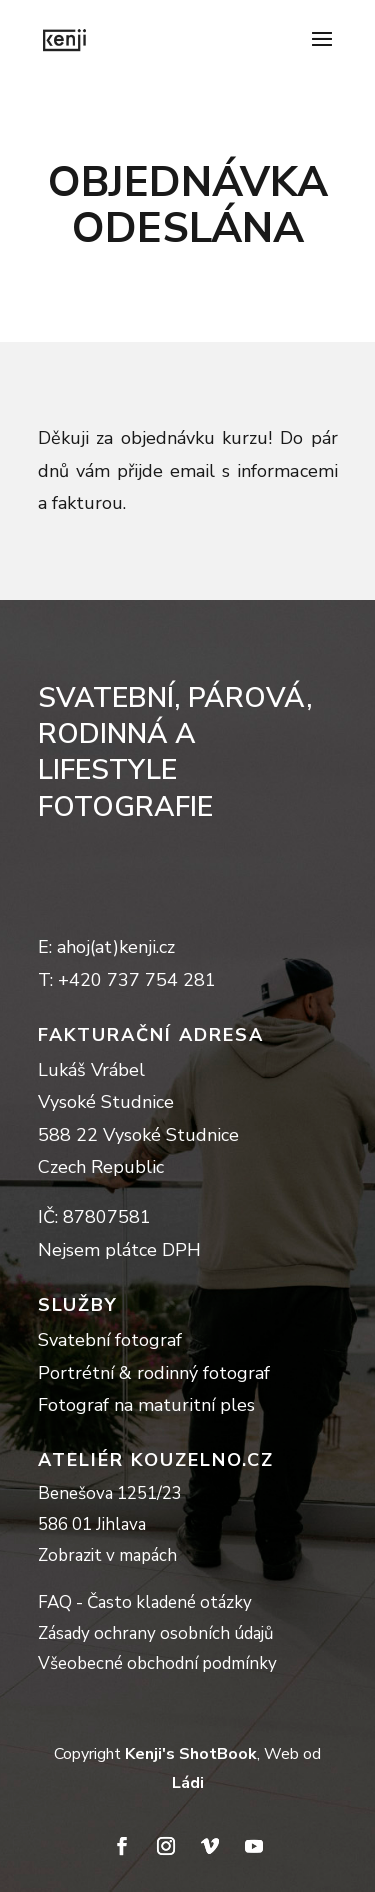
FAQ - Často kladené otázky (145, 1602)
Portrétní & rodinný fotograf (154, 1373)
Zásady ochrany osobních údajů (156, 1633)
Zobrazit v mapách (107, 1555)
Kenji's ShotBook (191, 1754)
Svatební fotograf (110, 1340)
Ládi (188, 1783)
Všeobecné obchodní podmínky (157, 1663)
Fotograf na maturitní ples (146, 1405)
